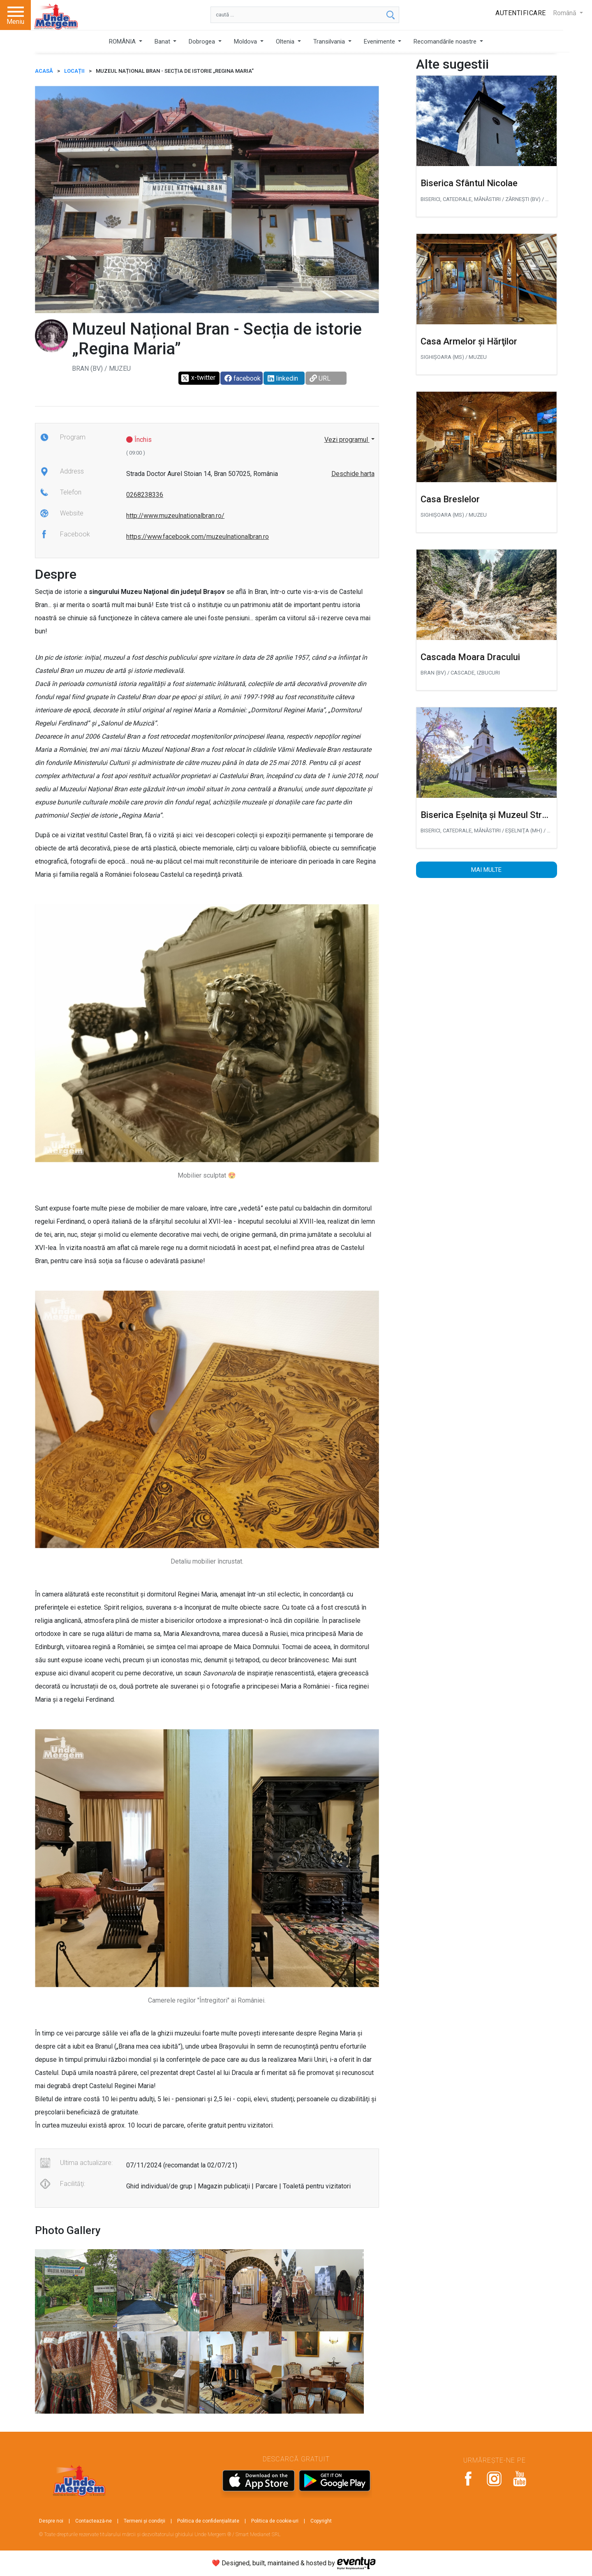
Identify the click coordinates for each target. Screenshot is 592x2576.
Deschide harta (353, 474)
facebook (242, 378)
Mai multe (486, 869)
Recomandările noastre (446, 41)
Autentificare (520, 13)
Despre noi (51, 2521)
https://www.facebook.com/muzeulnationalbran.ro (197, 537)
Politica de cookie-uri (274, 2521)
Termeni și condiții (144, 2521)
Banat (163, 41)
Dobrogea (203, 41)
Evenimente (380, 41)
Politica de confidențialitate (208, 2521)
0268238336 (144, 495)
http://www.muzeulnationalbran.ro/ (175, 516)
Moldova (246, 41)
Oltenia (286, 41)
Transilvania (330, 41)
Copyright (321, 2521)
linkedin (283, 378)
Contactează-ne (93, 2521)
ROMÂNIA (123, 41)
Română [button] (565, 13)
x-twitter (197, 378)
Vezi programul (347, 440)
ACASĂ (44, 71)
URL (320, 378)
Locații (74, 71)
